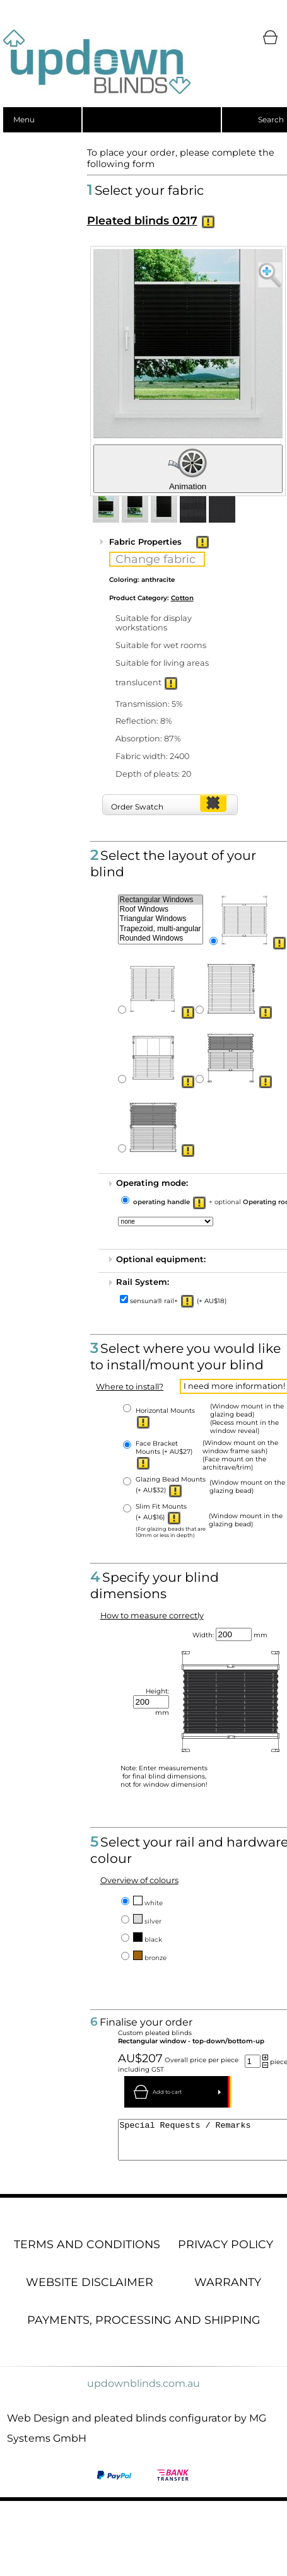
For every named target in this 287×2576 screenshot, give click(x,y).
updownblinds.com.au (143, 2391)
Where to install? (129, 1386)
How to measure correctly (152, 1615)
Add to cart (167, 2092)
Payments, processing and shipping (144, 2327)
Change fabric (155, 559)
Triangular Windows (160, 919)
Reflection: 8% (143, 721)
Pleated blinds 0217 (142, 220)
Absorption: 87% (148, 738)
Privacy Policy (225, 2251)
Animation (188, 468)
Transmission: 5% (149, 704)
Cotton (182, 598)
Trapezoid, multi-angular (160, 929)
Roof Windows (160, 909)
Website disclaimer (89, 2289)
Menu (24, 119)
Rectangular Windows (160, 900)
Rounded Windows (160, 938)
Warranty (227, 2289)
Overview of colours (139, 1880)
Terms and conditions (87, 2251)
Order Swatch (137, 806)
